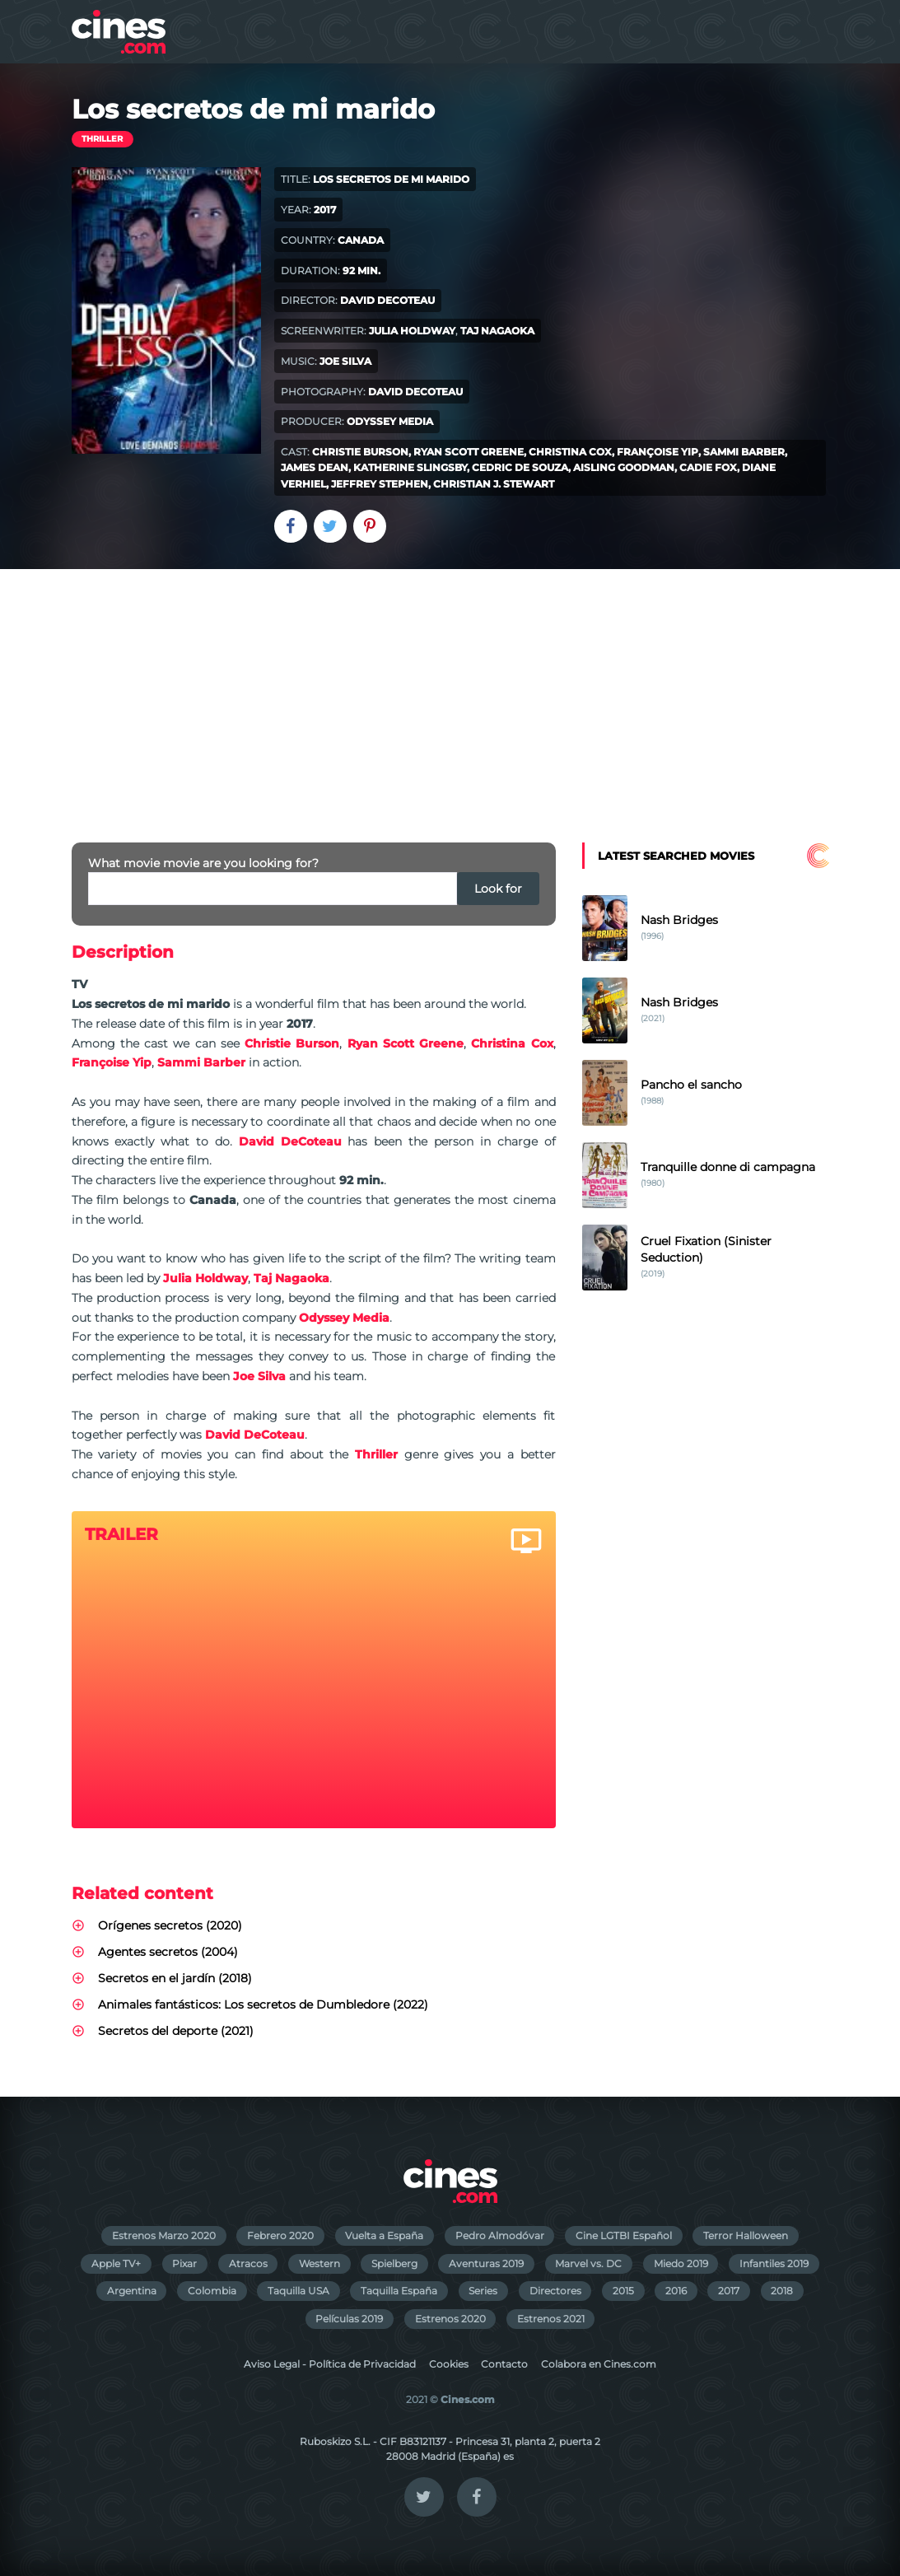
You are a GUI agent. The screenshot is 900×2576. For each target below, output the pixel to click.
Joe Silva (345, 361)
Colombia (212, 2290)
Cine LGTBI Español (624, 2235)
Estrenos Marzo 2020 (164, 2235)
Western (319, 2263)
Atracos (248, 2263)
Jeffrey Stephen (379, 484)
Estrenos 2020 (450, 2318)
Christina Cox (570, 452)
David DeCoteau (387, 300)
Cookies (449, 2364)
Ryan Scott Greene (468, 452)
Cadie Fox (708, 467)
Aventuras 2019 (486, 2263)
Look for (498, 888)
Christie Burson (360, 452)
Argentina (131, 2290)
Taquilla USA (298, 2290)
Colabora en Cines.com (598, 2364)
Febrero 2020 (280, 2235)
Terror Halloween (745, 2235)
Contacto (504, 2364)
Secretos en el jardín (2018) (175, 1978)
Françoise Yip (657, 452)
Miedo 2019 (681, 2263)
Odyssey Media (390, 421)
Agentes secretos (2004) (168, 1951)
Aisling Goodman (623, 467)
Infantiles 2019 (774, 2263)
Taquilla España (399, 2290)
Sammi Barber (744, 452)
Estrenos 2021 (551, 2318)
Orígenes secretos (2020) (170, 1925)
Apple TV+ (116, 2263)
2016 (676, 2290)
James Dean (314, 467)
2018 (782, 2290)
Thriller (102, 138)
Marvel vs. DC (588, 2263)
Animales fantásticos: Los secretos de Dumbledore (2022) (263, 2004)
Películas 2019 (349, 2318)
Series (483, 2290)
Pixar (184, 2263)
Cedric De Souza (520, 467)
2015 (623, 2290)
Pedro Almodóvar (499, 2235)
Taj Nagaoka (497, 330)
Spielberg (394, 2263)
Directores (555, 2290)
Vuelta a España (384, 2235)
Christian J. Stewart (493, 484)
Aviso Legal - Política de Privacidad (330, 2364)
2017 (728, 2290)
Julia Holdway (412, 330)
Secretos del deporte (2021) (176, 2030)
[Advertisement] (450, 692)
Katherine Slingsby (410, 467)
